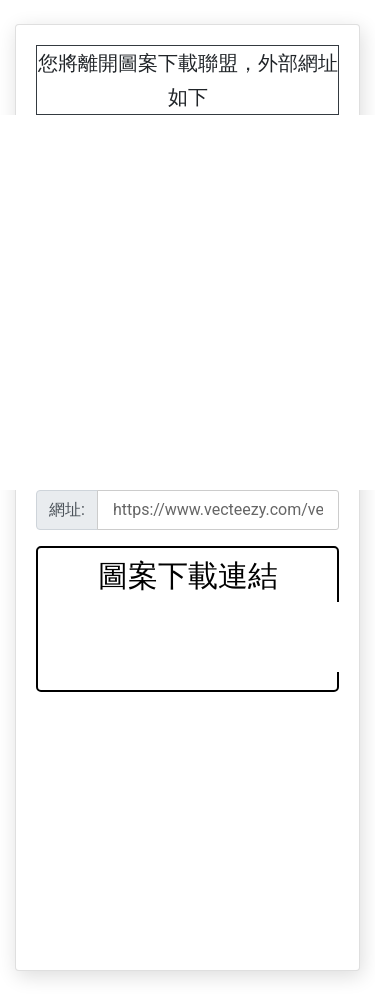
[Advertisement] (187, 302)
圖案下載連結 (188, 575)
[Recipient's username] (218, 510)
